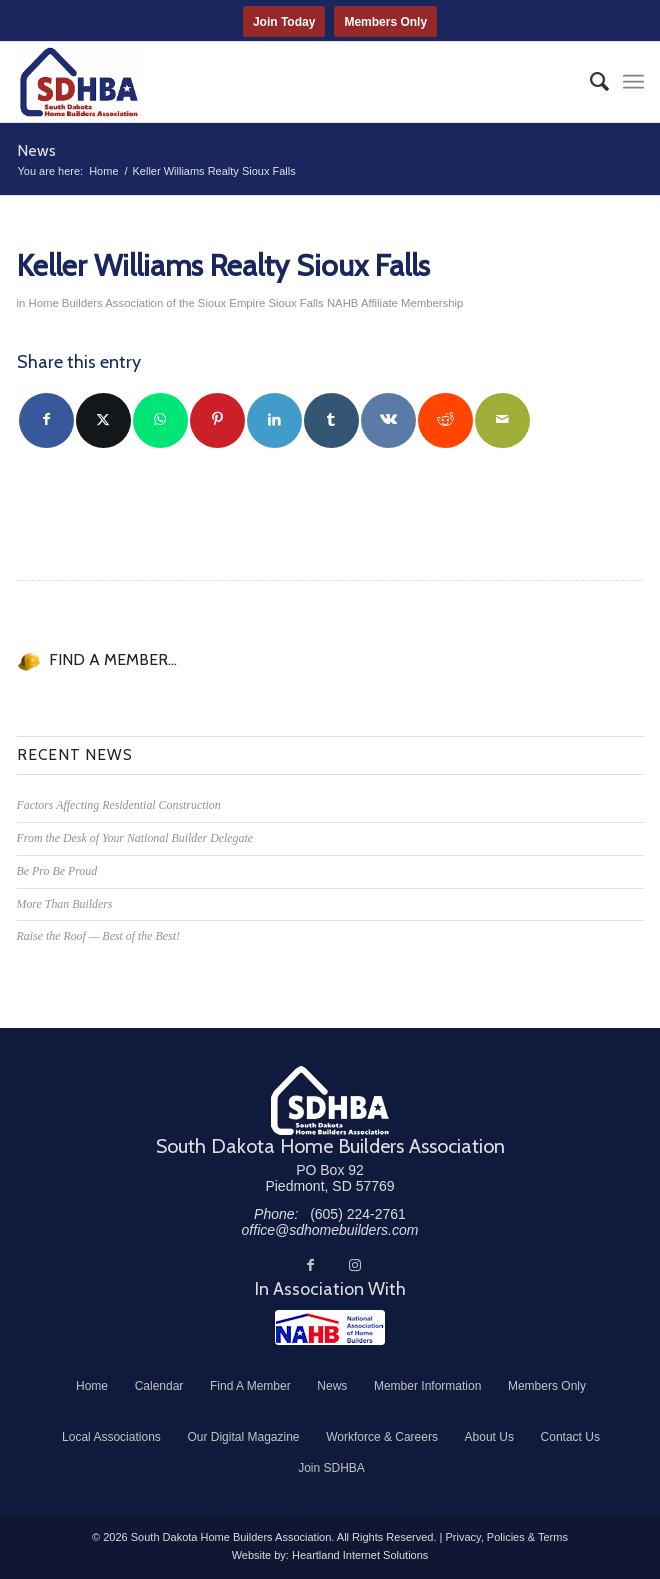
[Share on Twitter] (103, 420)
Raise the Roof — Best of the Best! (98, 936)
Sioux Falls (295, 303)
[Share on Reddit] (445, 420)
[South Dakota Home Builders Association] (268, 82)
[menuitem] (589, 82)
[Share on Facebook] (46, 420)
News (36, 150)
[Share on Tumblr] (331, 420)
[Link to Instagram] (355, 1265)
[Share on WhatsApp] (160, 420)
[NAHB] (330, 1327)
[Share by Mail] (502, 420)
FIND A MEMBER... (113, 659)
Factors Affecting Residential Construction (119, 805)
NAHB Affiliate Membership (395, 303)
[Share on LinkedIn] (274, 420)
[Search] (589, 82)
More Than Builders (65, 904)
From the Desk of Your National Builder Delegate (135, 838)
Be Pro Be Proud (57, 871)
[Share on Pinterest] (217, 420)
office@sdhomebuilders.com (330, 1230)
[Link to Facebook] (311, 1265)
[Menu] (633, 82)
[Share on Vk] (388, 420)
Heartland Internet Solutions (360, 1555)
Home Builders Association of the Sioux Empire (146, 303)
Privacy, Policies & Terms (506, 1537)
